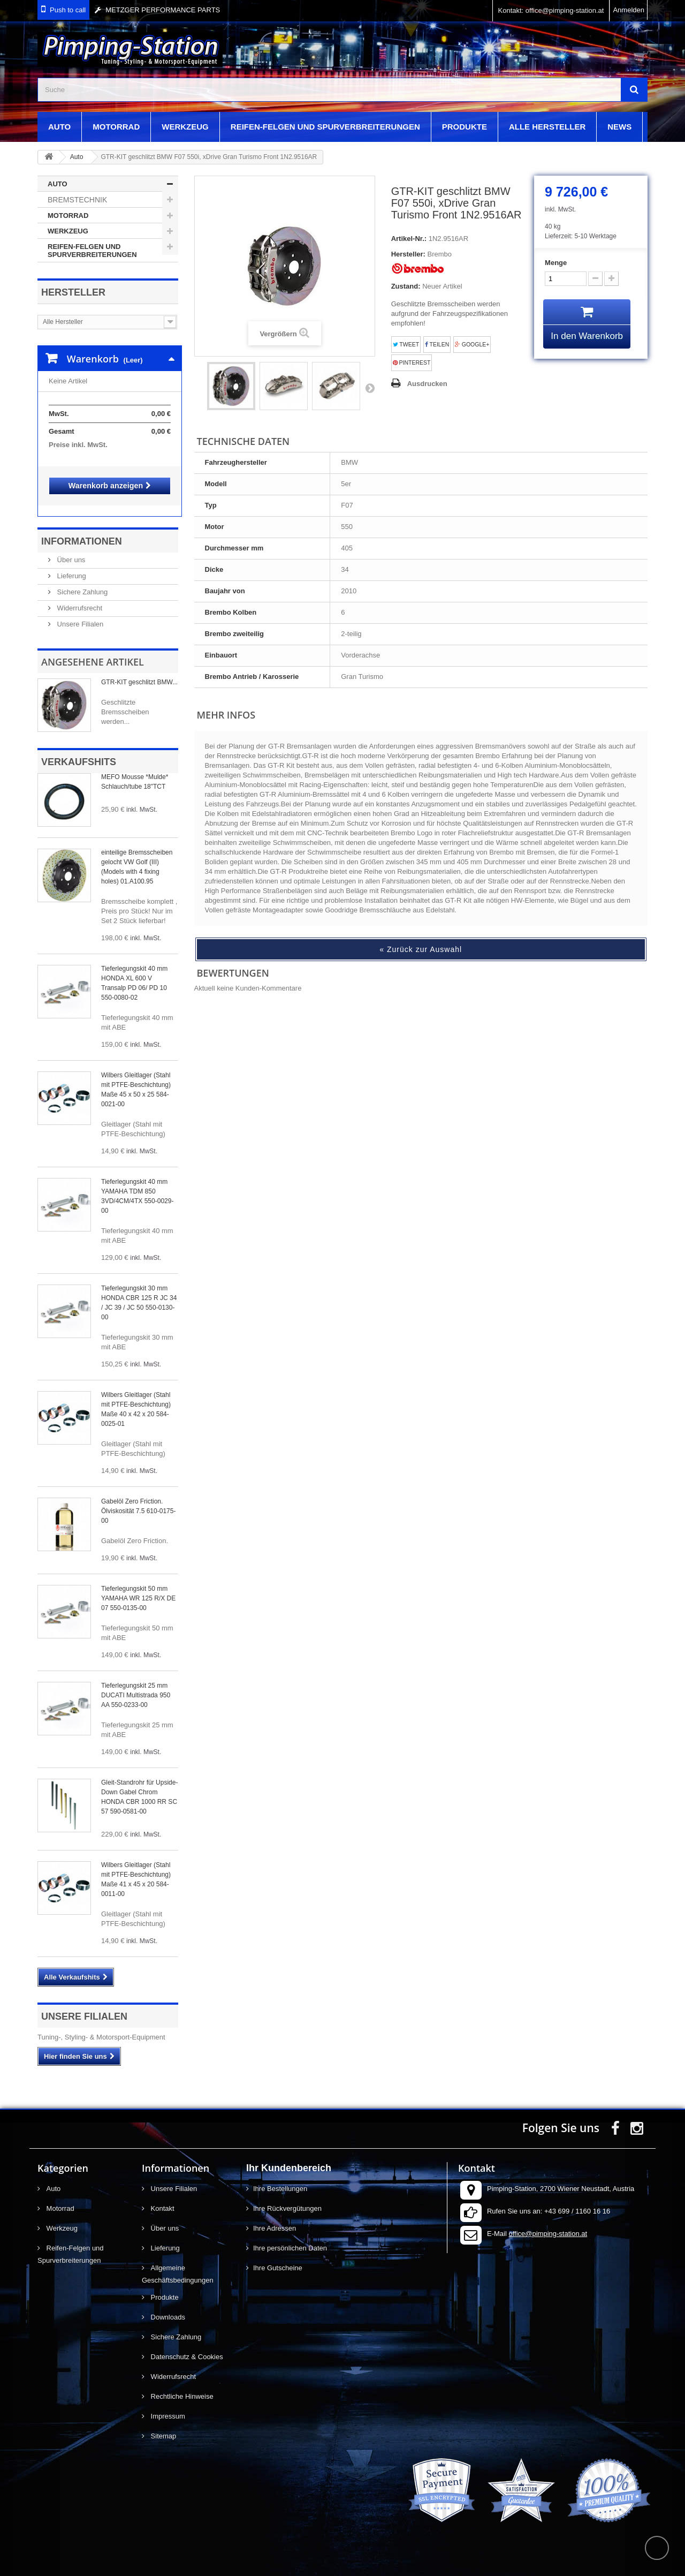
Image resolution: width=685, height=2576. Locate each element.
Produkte (464, 126)
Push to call (68, 10)
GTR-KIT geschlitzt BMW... (139, 671)
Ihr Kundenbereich (288, 2157)
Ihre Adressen (274, 2218)
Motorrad (116, 126)
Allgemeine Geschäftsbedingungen (178, 2263)
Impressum (167, 2405)
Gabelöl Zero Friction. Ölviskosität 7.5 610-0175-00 (138, 1500)
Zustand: (406, 286)
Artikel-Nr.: (409, 239)
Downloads (167, 2306)
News (619, 126)
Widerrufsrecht (78, 597)
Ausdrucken (427, 384)
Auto (59, 126)
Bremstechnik (77, 199)
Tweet (406, 344)
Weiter (369, 387)
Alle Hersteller (547, 126)
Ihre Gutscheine (277, 2257)
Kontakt (161, 2198)
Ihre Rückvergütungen (287, 2198)
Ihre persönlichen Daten (290, 2237)
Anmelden (628, 10)
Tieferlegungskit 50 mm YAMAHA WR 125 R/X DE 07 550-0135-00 (138, 1587)
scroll (657, 2548)
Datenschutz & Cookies (186, 2346)
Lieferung (70, 565)
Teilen (437, 344)
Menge (556, 263)
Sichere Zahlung (81, 581)
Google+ (472, 344)
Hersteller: (408, 254)
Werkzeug (185, 126)
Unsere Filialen (79, 613)
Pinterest (412, 362)
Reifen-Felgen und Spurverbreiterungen (325, 126)
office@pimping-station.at (547, 2223)
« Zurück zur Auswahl (420, 949)
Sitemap (162, 2425)
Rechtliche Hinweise (181, 2386)
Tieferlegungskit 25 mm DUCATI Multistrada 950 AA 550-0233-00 (135, 1684)
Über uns (70, 549)
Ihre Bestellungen (280, 2178)
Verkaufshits (78, 751)
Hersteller (73, 292)
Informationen (81, 530)
